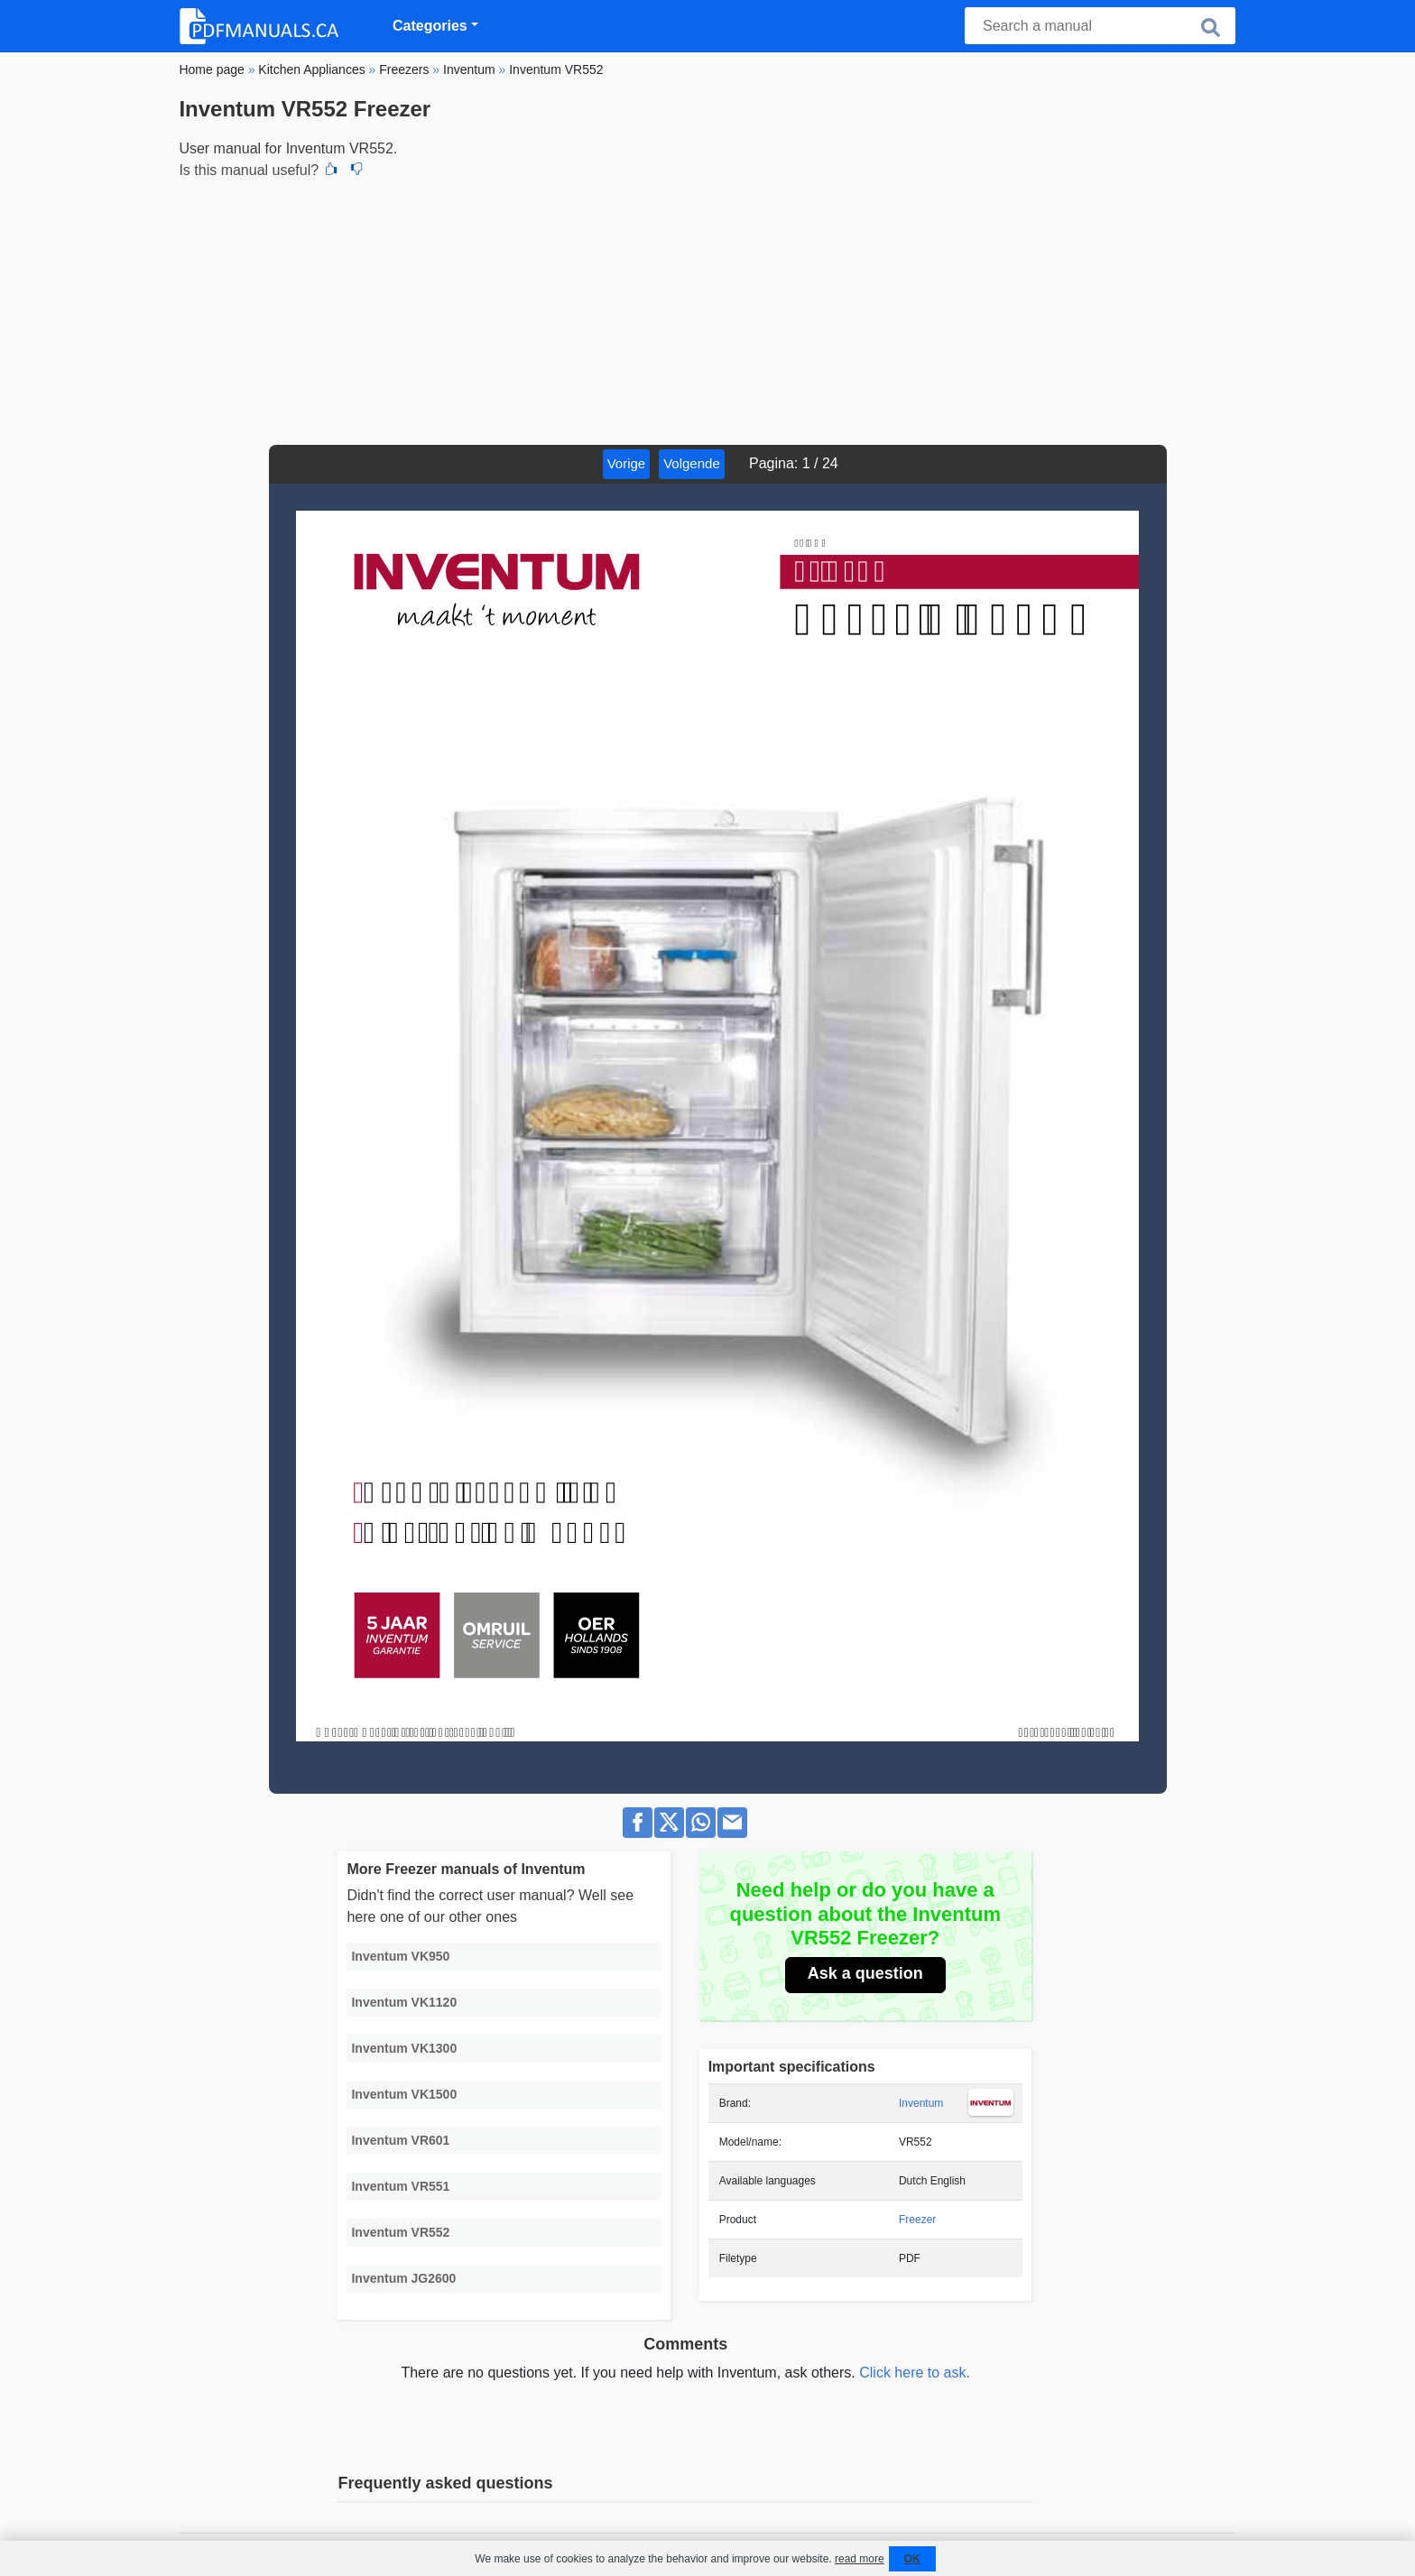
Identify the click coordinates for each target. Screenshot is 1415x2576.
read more (859, 2559)
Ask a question (865, 1973)
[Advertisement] (707, 309)
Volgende (691, 463)
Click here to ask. (914, 2372)
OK (912, 2559)
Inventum (921, 2103)
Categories (430, 25)
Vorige (626, 463)
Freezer (917, 2219)
